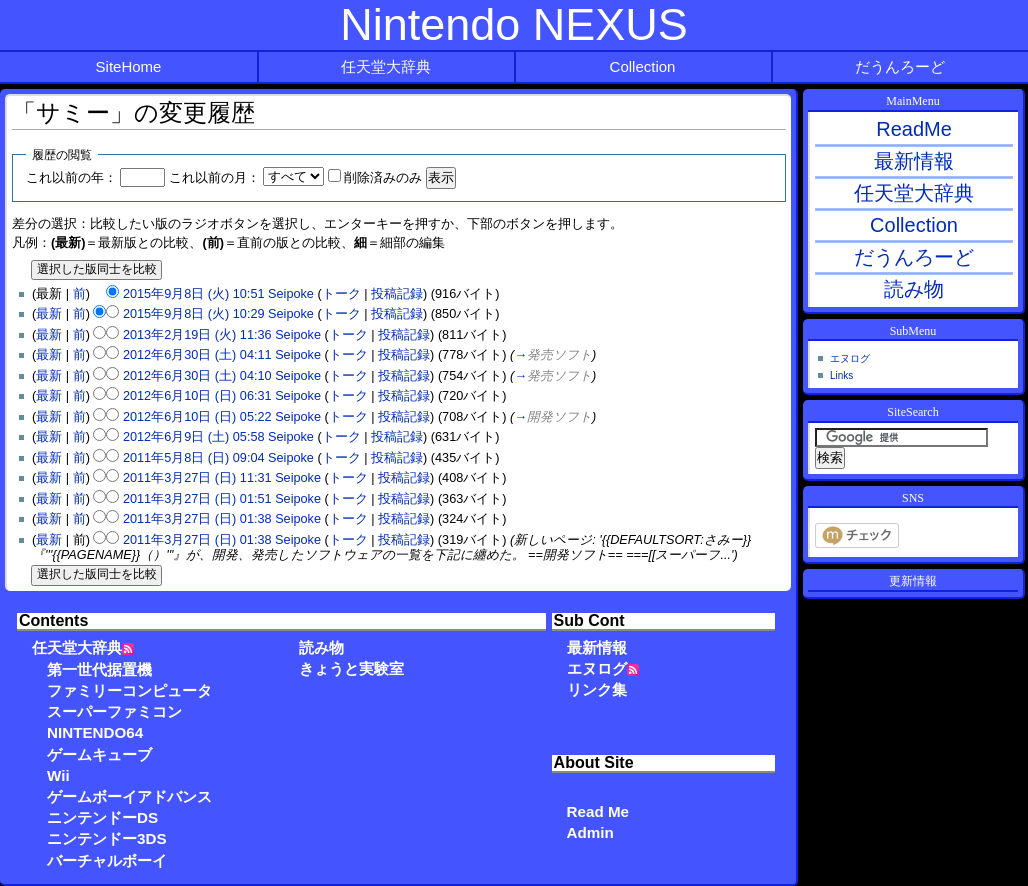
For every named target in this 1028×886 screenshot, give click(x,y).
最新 (49, 314)
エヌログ (597, 668)
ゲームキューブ (99, 754)
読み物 (321, 647)
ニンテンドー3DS (107, 838)
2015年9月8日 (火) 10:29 (194, 314)
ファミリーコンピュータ (129, 690)
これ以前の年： (71, 178)
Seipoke (291, 294)
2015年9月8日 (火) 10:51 (194, 294)
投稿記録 (397, 294)
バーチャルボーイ (107, 860)
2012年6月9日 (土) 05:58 (194, 437)
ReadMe (914, 129)
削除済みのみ (383, 178)
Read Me (598, 811)
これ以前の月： (214, 178)
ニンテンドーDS (102, 817)
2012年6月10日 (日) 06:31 (197, 396)
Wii (58, 775)
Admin (590, 832)
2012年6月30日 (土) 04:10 (197, 376)
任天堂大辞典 (386, 66)
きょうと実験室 (351, 668)
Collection (643, 66)
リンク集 (597, 689)
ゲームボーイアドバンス (129, 796)
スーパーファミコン (114, 711)
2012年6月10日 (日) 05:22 (197, 417)
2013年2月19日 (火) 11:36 (197, 335)
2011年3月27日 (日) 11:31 (197, 478)
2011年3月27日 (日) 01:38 (197, 519)
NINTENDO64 (95, 732)
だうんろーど (900, 66)
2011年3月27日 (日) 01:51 (197, 499)
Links (841, 375)
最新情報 (597, 647)
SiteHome (129, 66)
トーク (341, 294)
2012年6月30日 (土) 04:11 (197, 355)
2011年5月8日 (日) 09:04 (194, 458)
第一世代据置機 (99, 669)
